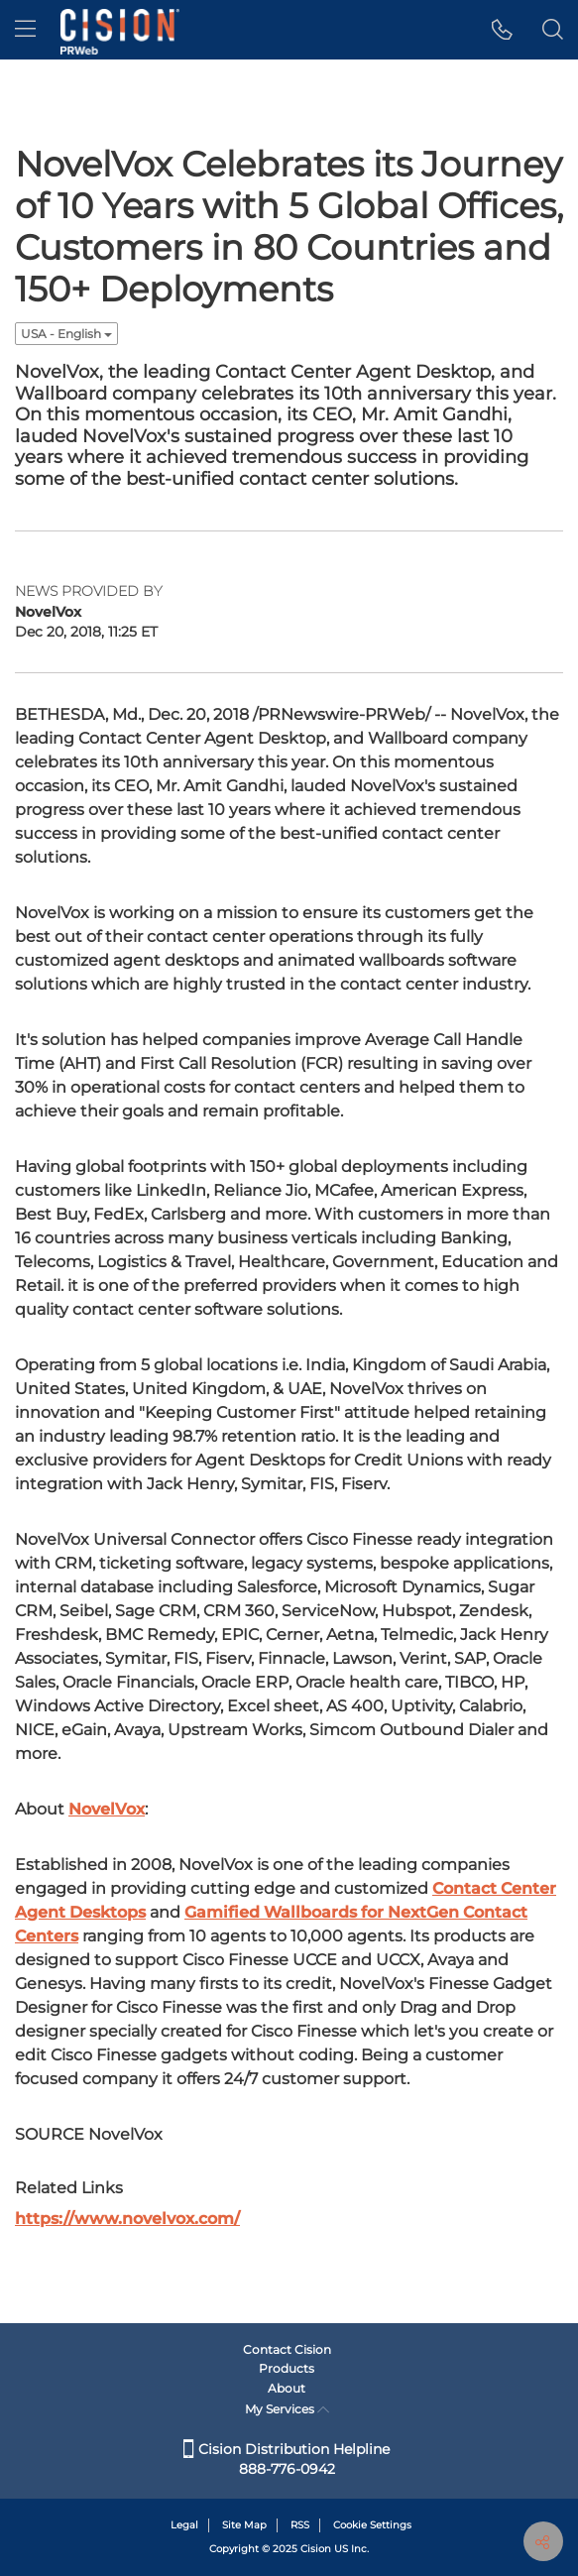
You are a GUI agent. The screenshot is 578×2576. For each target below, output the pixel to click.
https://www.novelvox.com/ (127, 2218)
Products (286, 2368)
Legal (184, 2524)
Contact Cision (287, 2349)
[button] (502, 29)
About (286, 2388)
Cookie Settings (372, 2524)
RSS (299, 2524)
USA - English (66, 333)
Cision (315, 2548)
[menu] (25, 29)
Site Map (244, 2524)
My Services (287, 2408)
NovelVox (106, 1809)
